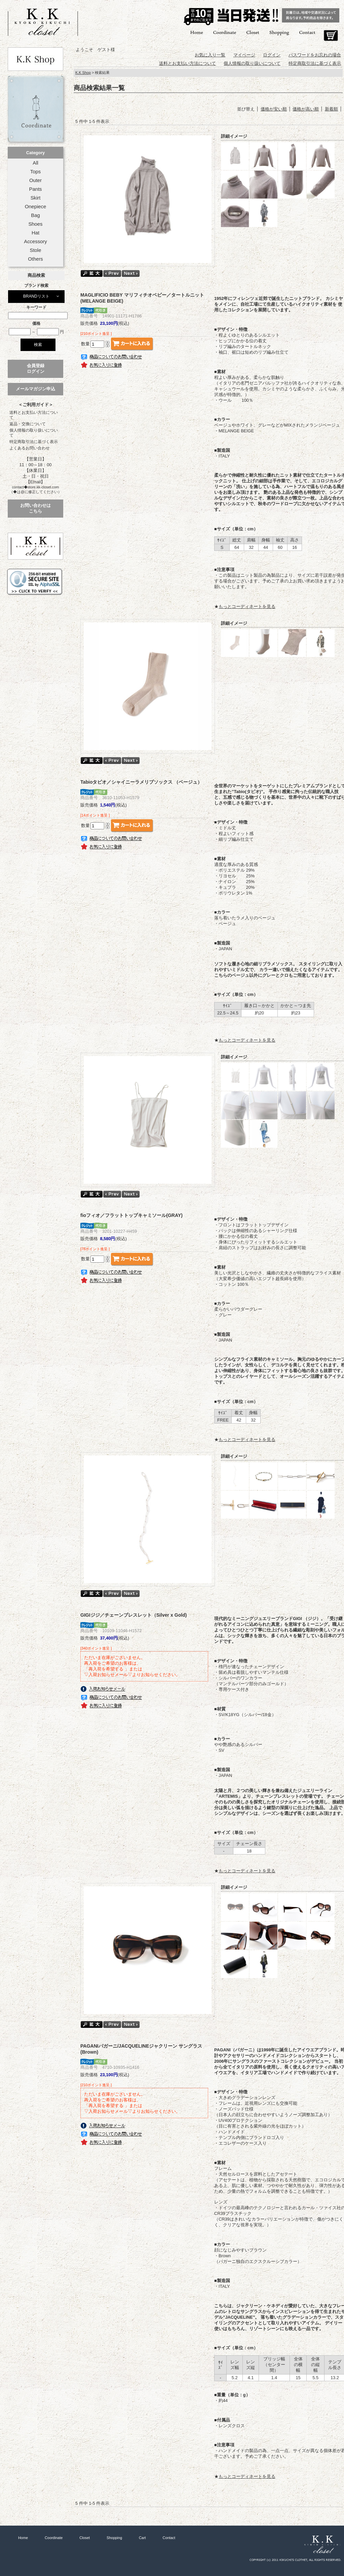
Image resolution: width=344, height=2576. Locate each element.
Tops (35, 171)
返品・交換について (27, 424)
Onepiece (35, 206)
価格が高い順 (306, 109)
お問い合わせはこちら (35, 508)
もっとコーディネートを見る (247, 606)
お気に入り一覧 (210, 54)
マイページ (244, 54)
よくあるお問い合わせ (29, 448)
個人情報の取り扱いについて (33, 432)
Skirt (36, 198)
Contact (307, 32)
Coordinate (224, 32)
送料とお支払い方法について (33, 415)
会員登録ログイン (35, 368)
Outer (35, 180)
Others (35, 259)
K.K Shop (83, 73)
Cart (330, 35)
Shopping (279, 32)
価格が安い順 (274, 109)
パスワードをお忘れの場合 (315, 54)
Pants (35, 189)
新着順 (331, 109)
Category (35, 152)
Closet (252, 32)
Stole (35, 250)
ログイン (271, 54)
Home (196, 32)
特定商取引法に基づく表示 (33, 442)
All (35, 163)
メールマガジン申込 (35, 388)
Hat (35, 232)
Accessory (35, 241)
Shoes (35, 224)
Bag (35, 215)
